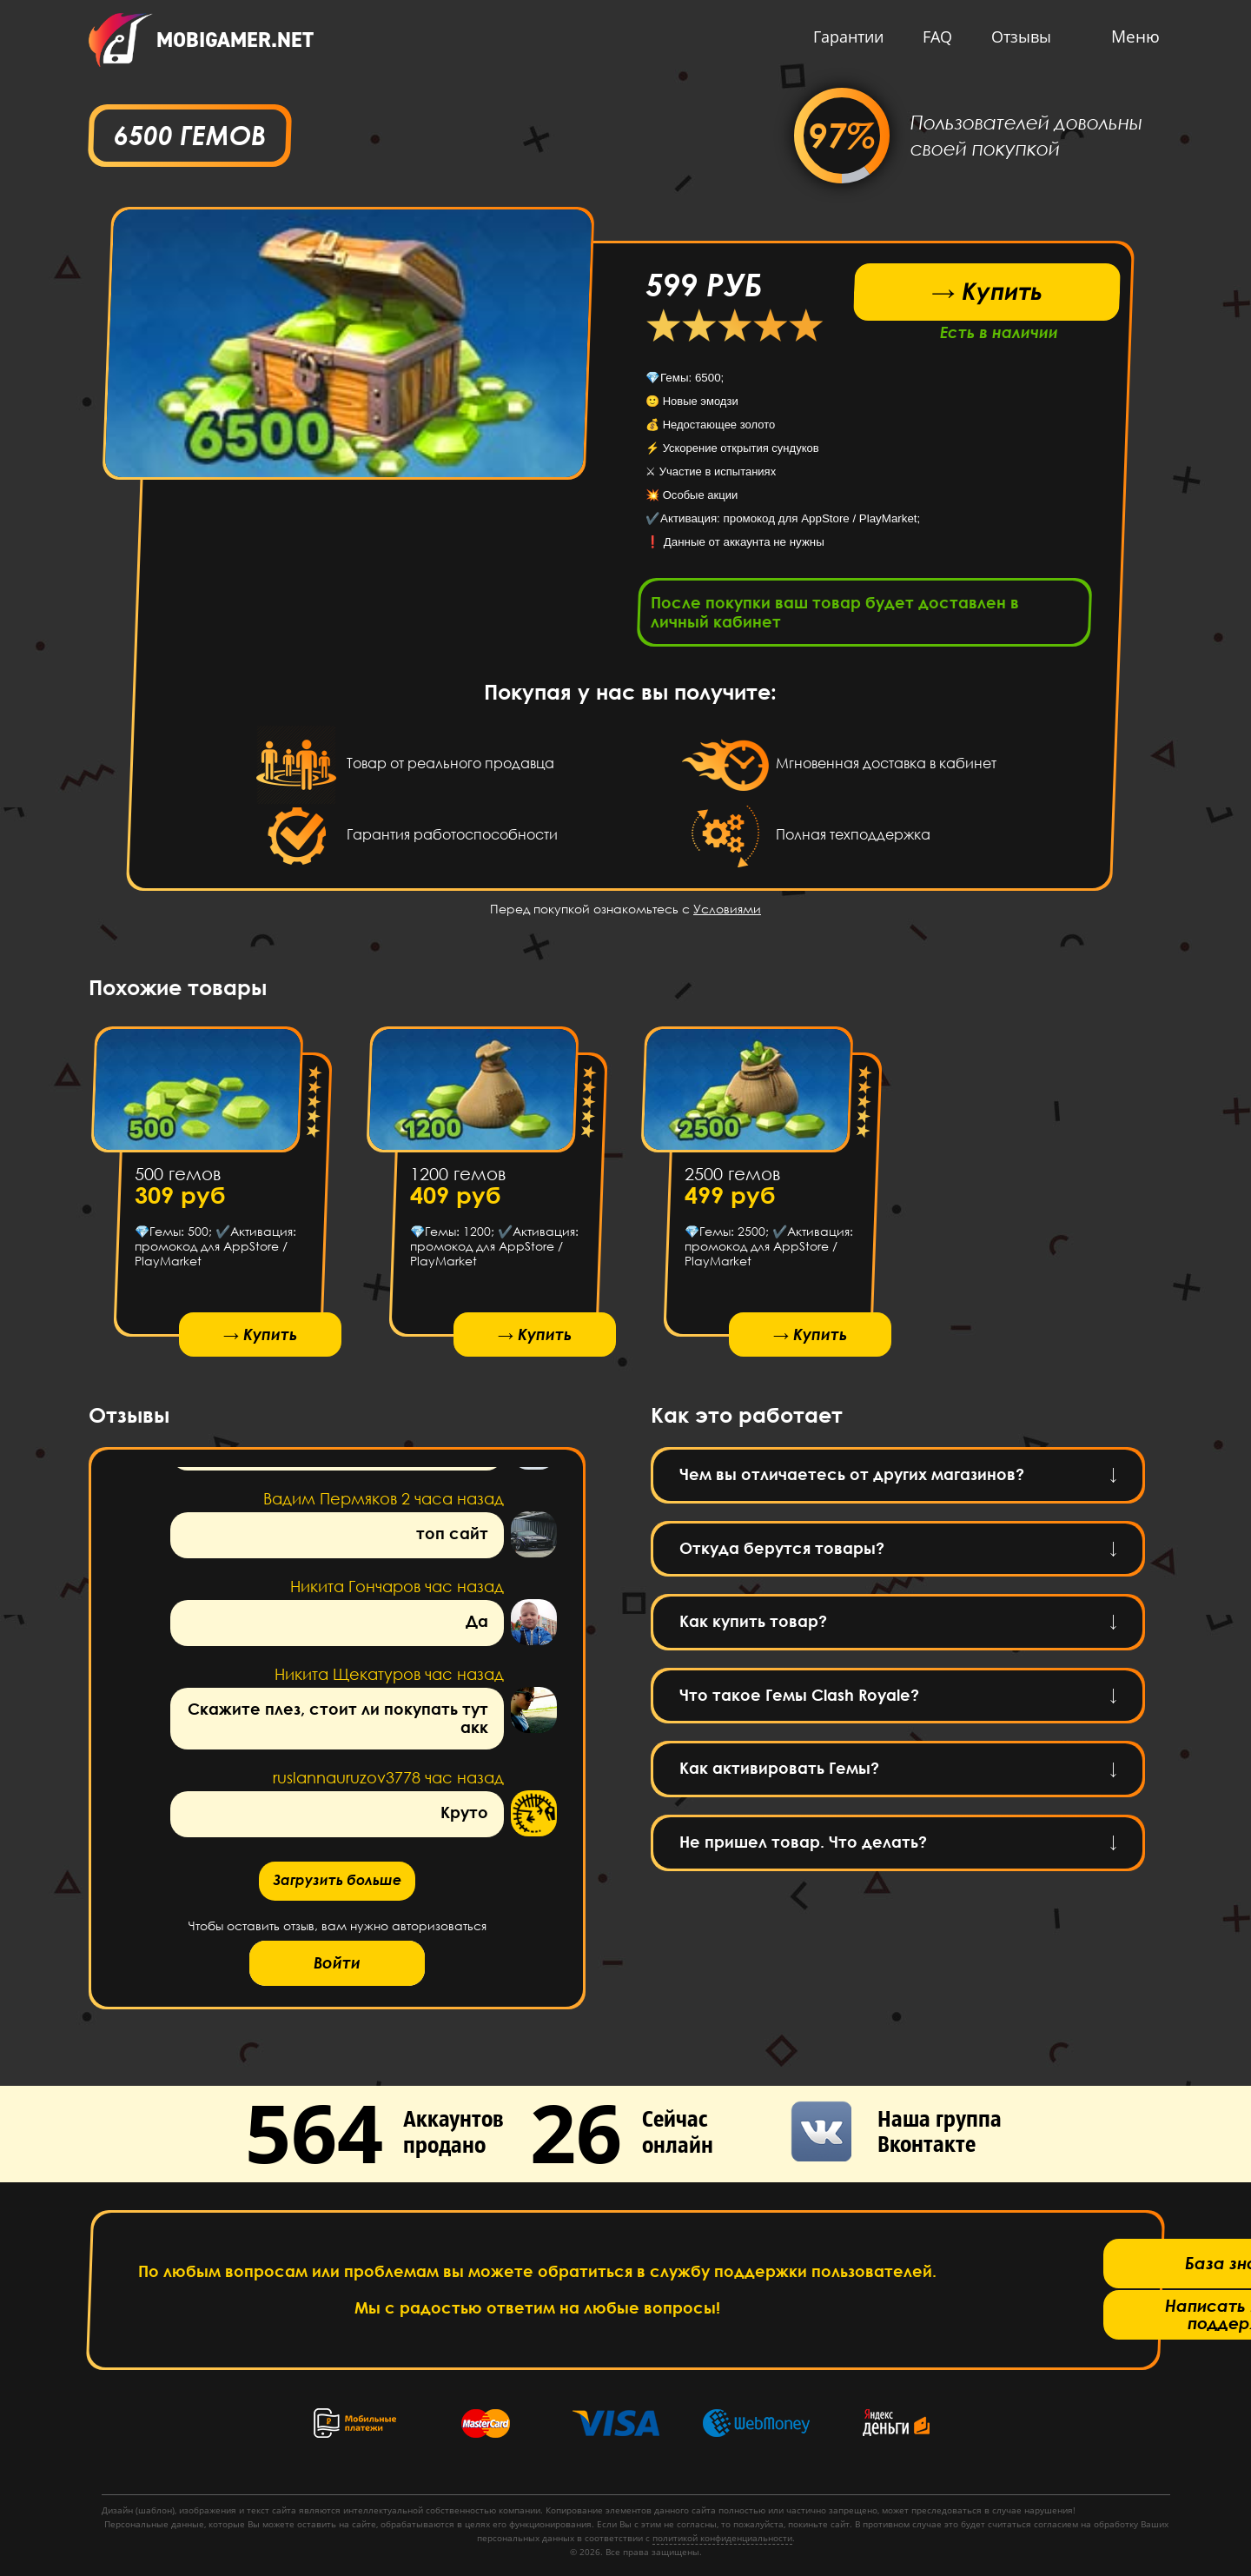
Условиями (727, 913)
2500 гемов (732, 1178)
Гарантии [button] (844, 36)
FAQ (933, 36)
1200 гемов (457, 1178)
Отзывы (1017, 36)
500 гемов (178, 1178)
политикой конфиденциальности (722, 2538)
